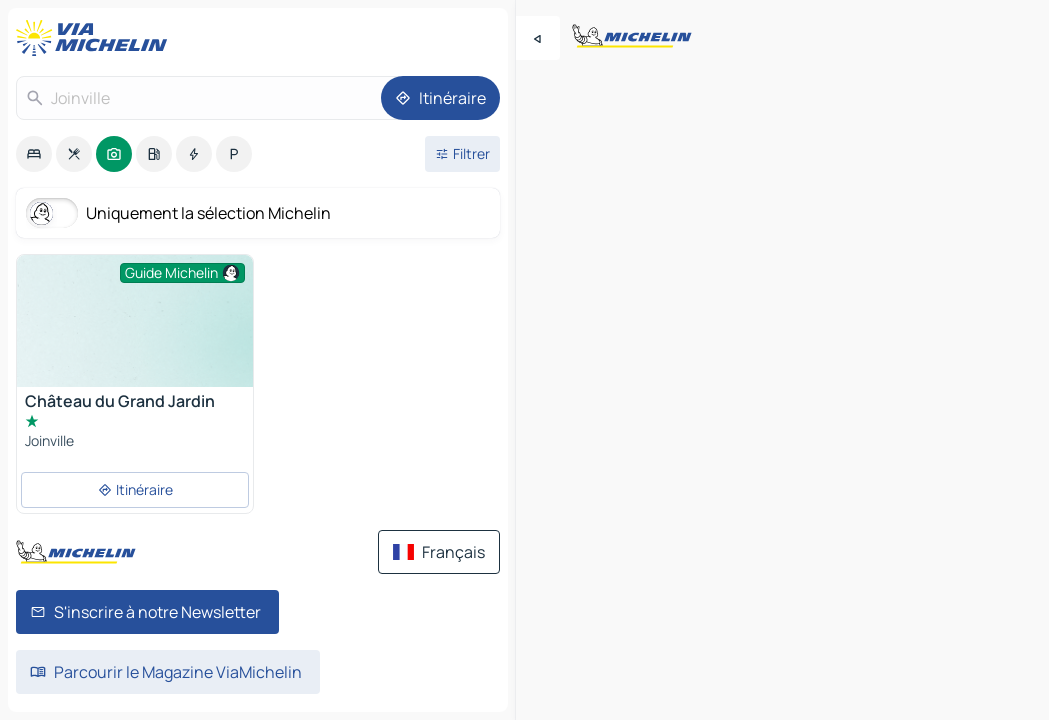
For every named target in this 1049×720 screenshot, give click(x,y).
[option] (34, 154)
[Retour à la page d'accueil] (96, 38)
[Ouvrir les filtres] (462, 154)
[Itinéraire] (440, 98)
